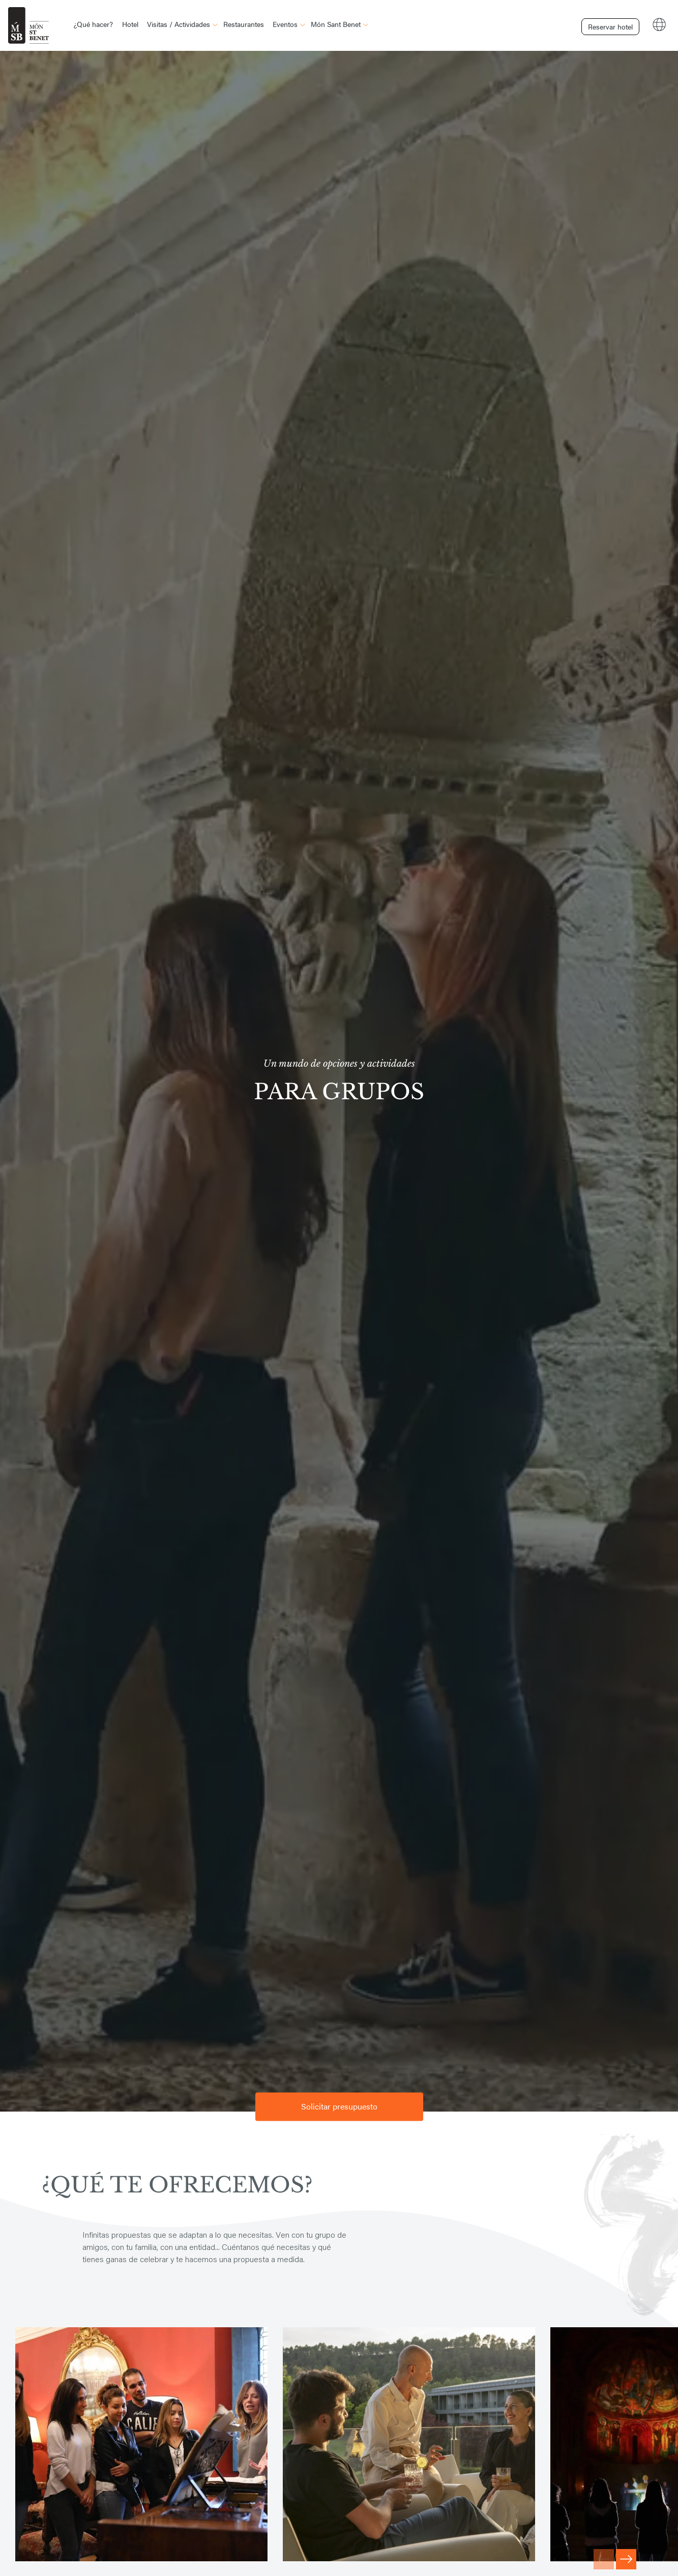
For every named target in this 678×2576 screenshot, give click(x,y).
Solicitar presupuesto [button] (339, 2107)
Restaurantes (243, 24)
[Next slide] (626, 2559)
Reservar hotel (605, 24)
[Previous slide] (604, 2559)
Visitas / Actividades (178, 24)
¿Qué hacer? (93, 24)
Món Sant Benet (336, 24)
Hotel (130, 24)
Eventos (285, 24)
